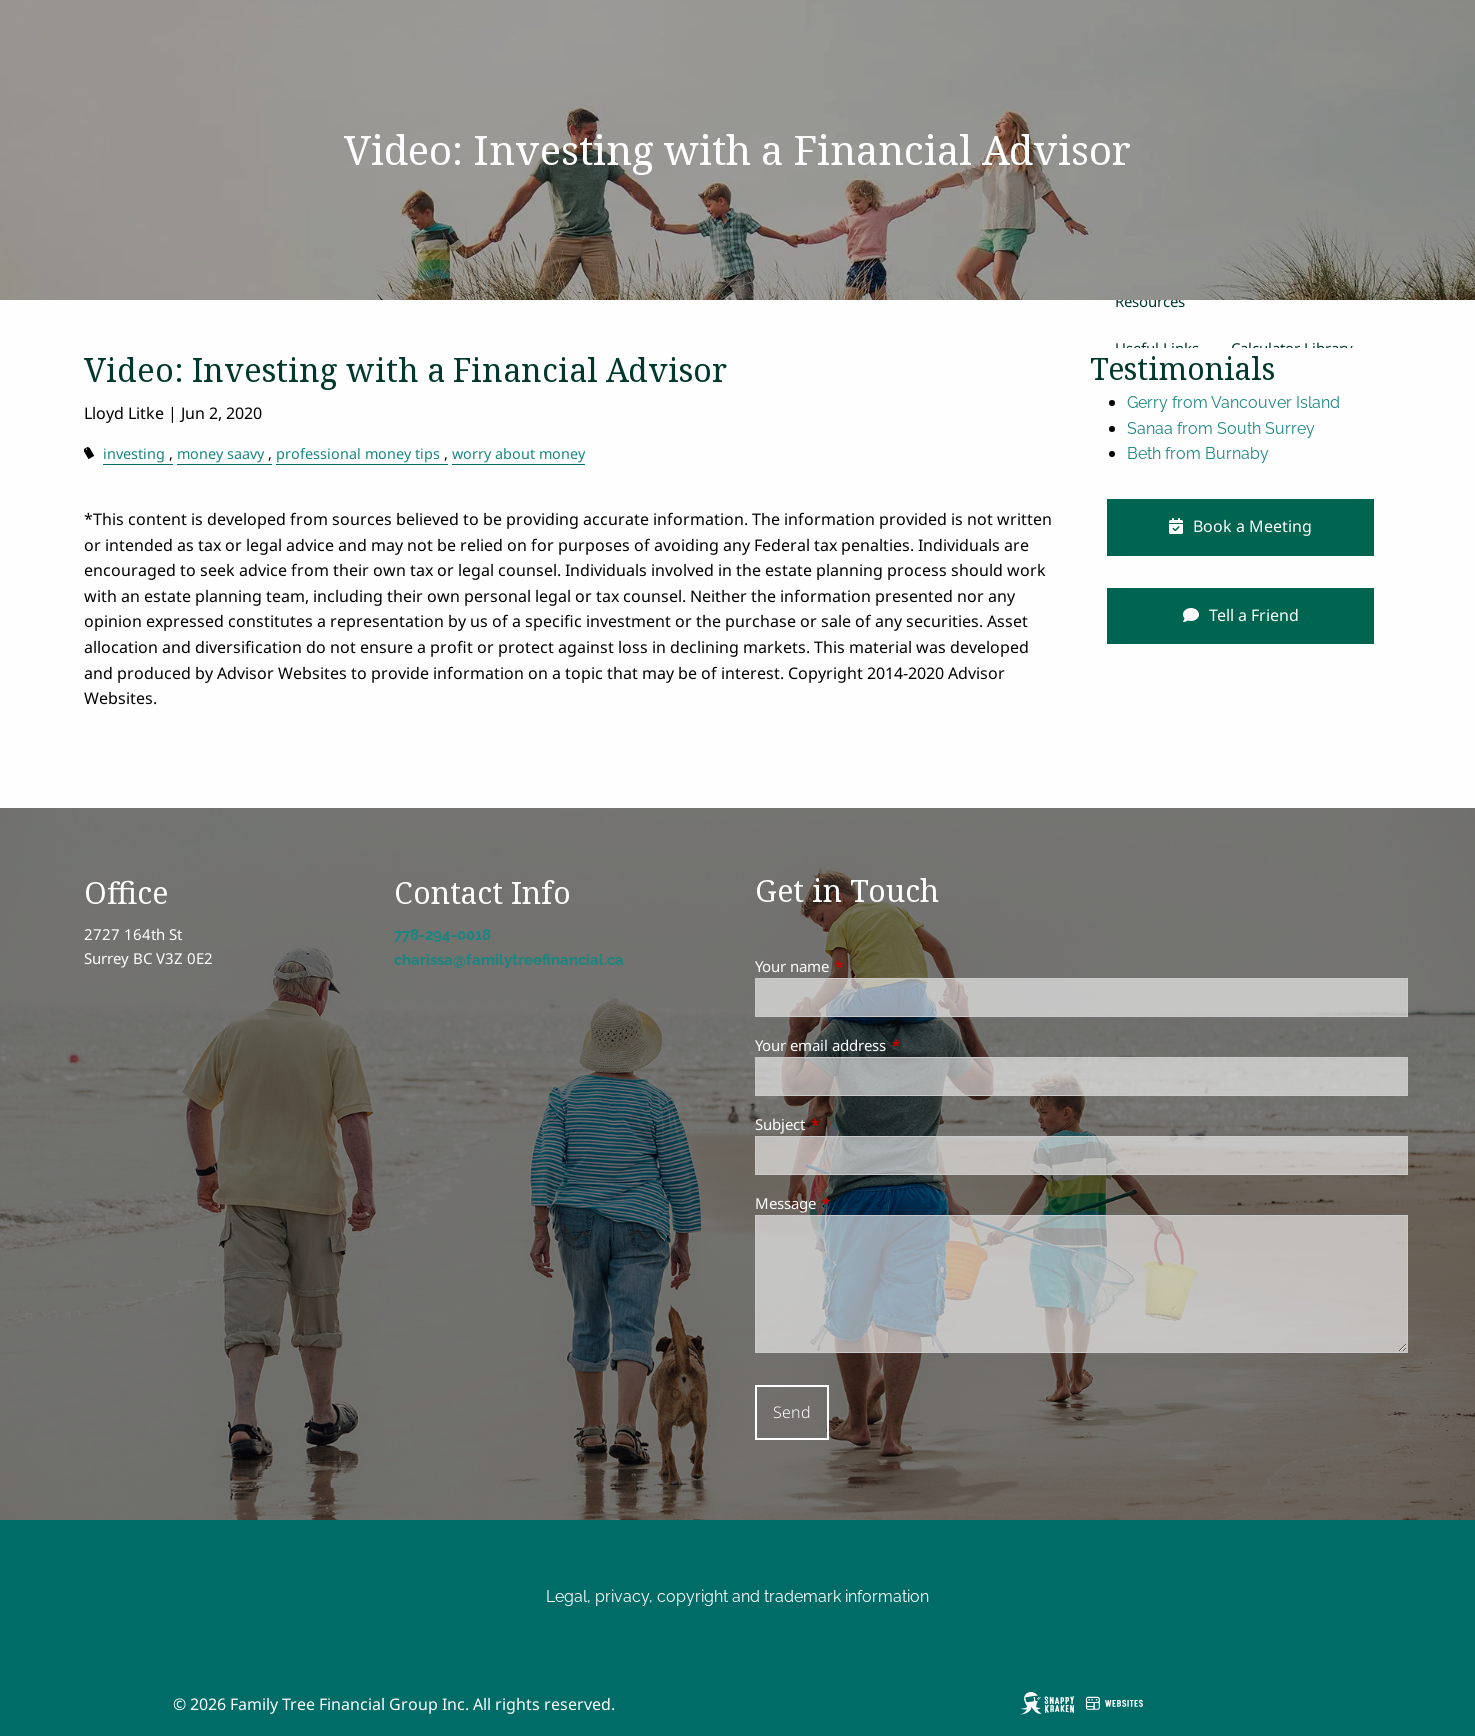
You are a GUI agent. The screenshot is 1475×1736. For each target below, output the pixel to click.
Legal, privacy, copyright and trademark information (737, 1596)
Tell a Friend (1241, 615)
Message (859, 1203)
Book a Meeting (1240, 526)
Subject (854, 1124)
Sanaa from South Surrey (1221, 428)
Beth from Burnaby (1198, 453)
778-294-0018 (442, 935)
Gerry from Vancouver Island (1233, 402)
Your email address (894, 1045)
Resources (1150, 301)
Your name (866, 966)
